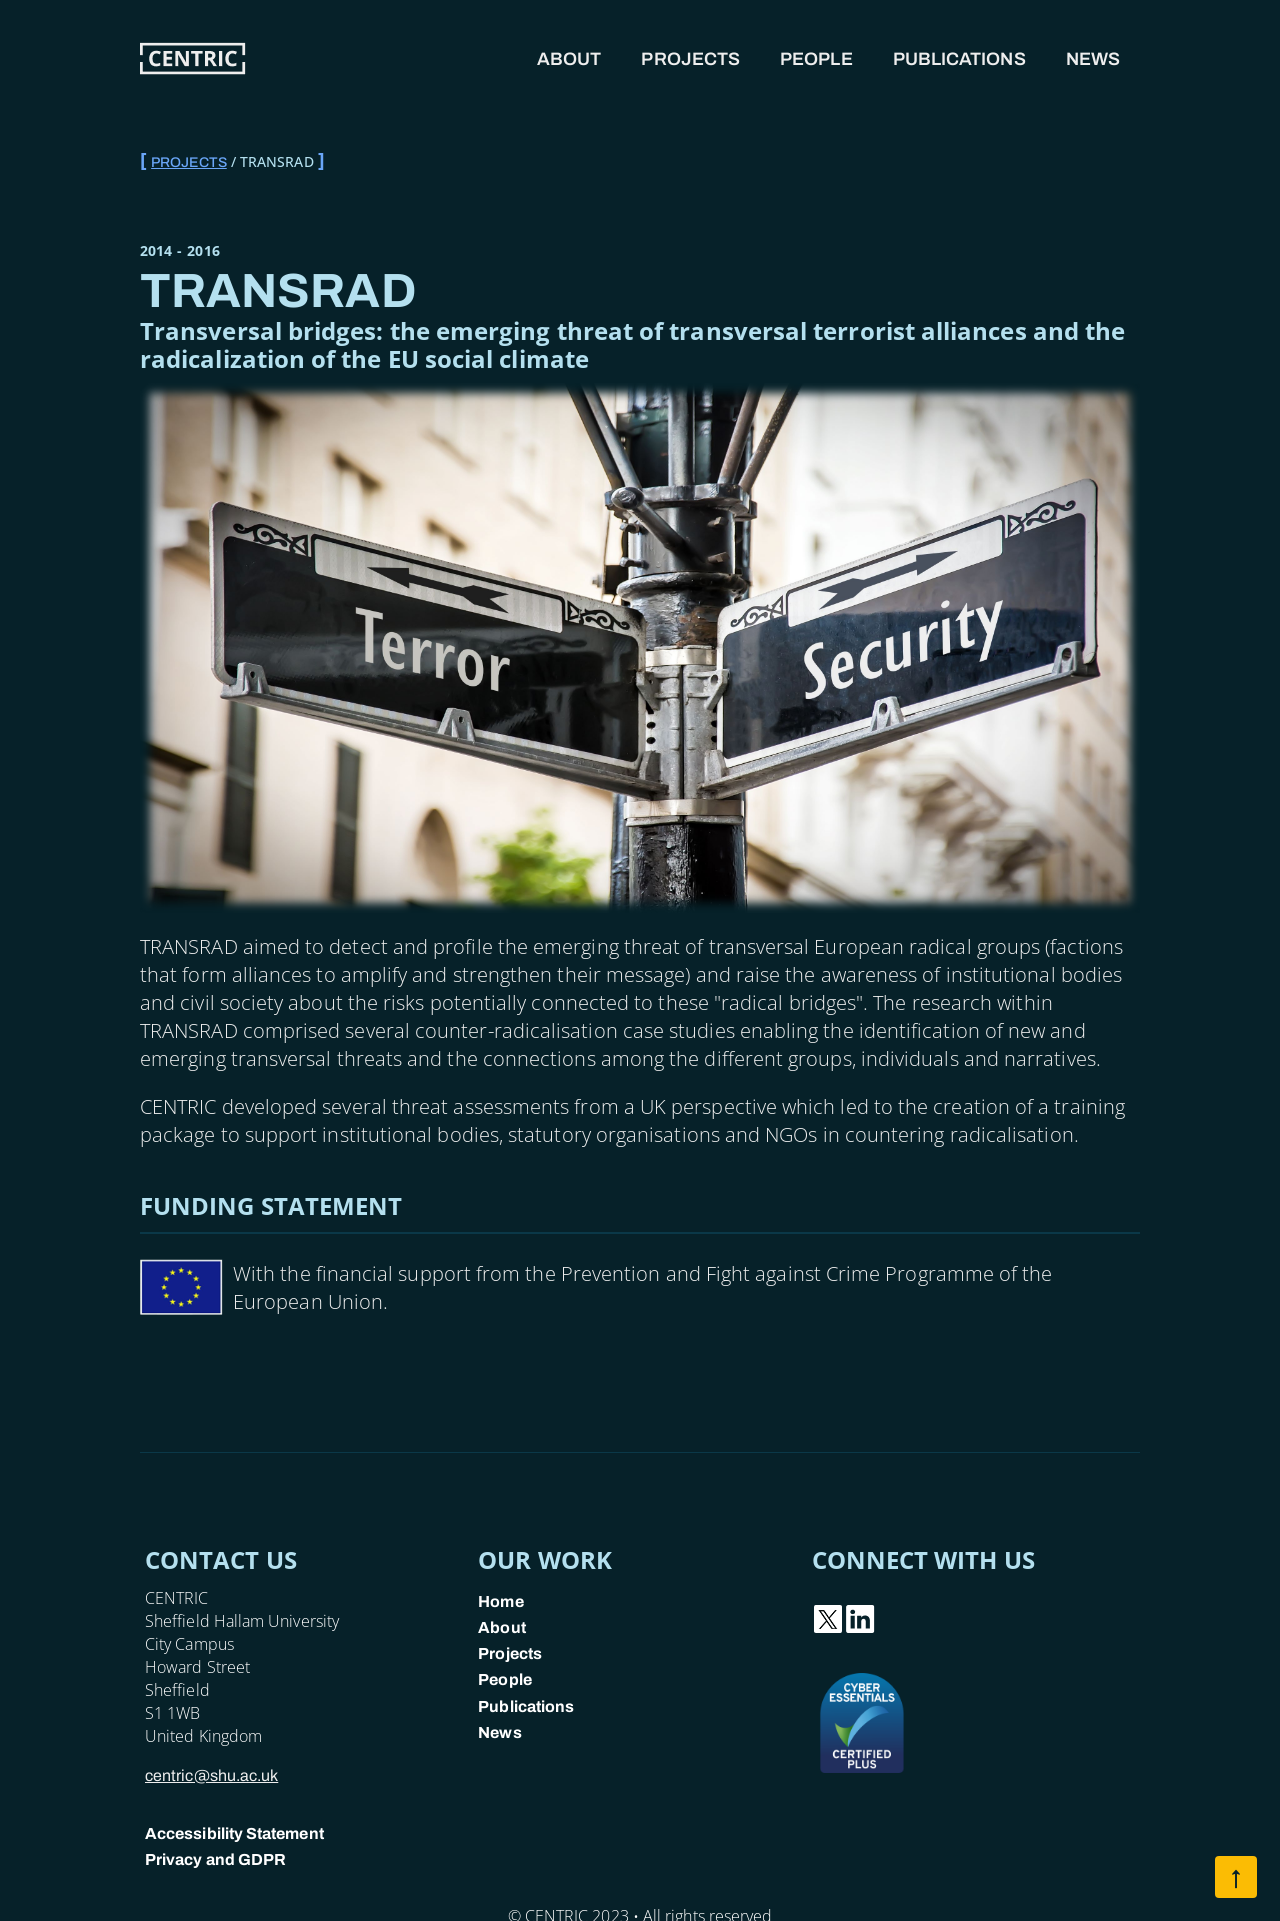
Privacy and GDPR (215, 1859)
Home (500, 1601)
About (569, 59)
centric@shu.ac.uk (211, 1775)
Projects (690, 59)
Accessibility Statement (234, 1833)
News (1093, 59)
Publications (959, 59)
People (816, 59)
